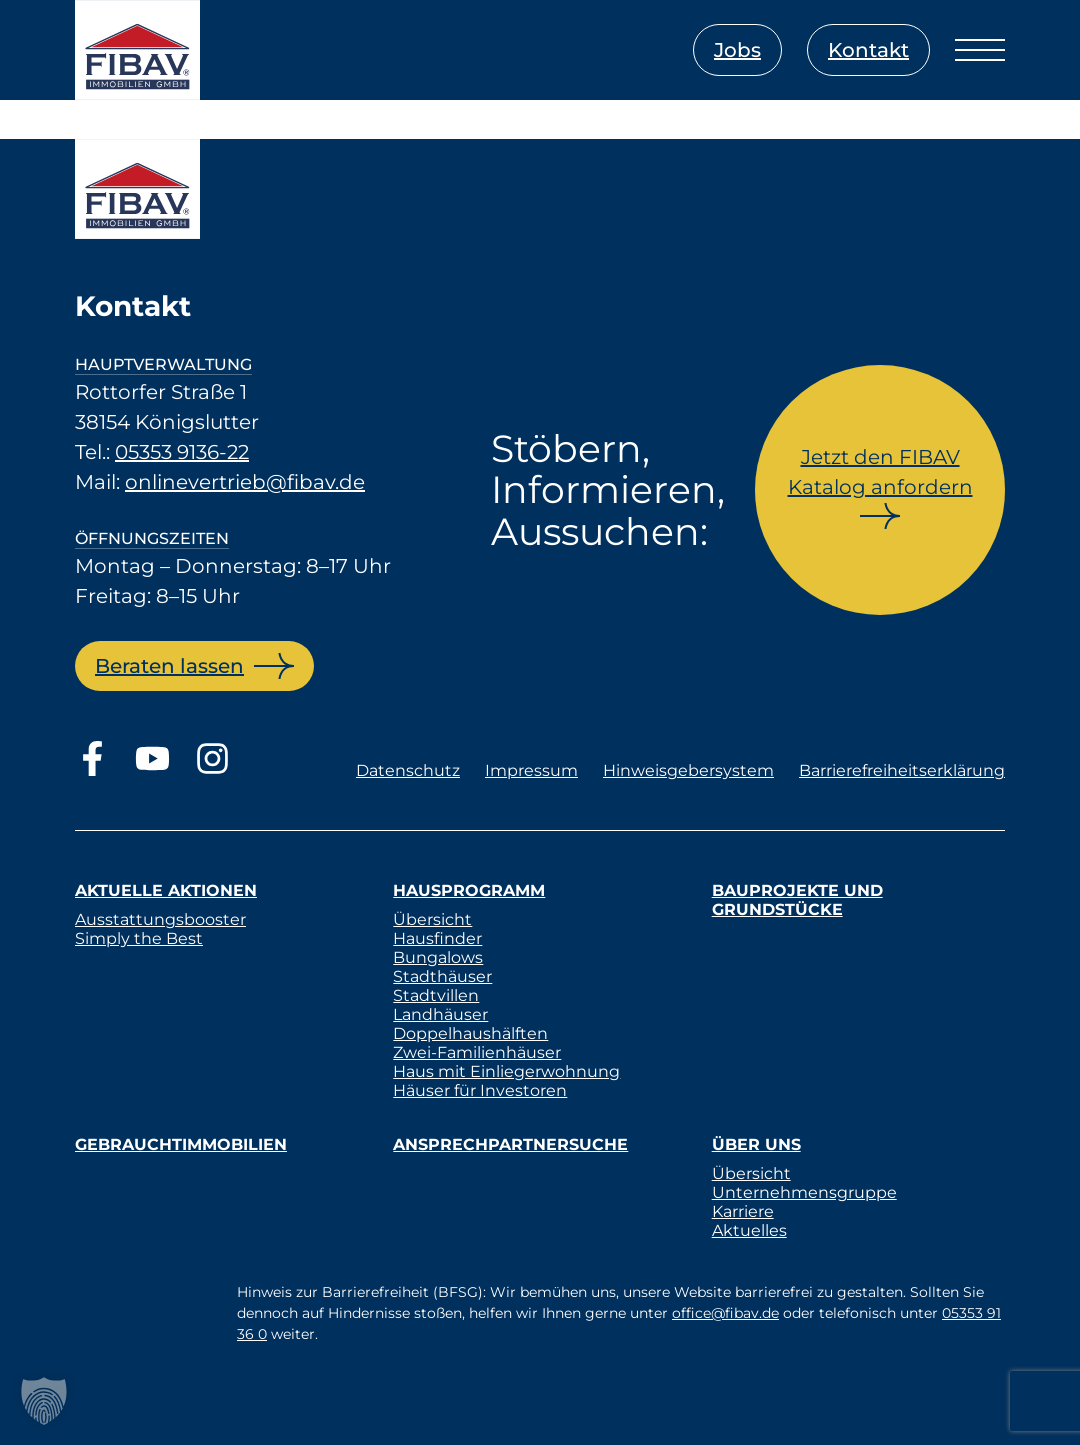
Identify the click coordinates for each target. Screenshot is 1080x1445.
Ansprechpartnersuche (510, 1144)
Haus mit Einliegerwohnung (506, 1071)
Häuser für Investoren (480, 1090)
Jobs (737, 50)
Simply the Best (139, 938)
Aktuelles (749, 1230)
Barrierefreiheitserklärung (902, 770)
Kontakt (868, 50)
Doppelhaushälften (470, 1033)
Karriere (743, 1211)
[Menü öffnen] (980, 50)
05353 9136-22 (182, 452)
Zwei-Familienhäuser (477, 1052)
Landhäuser (440, 1014)
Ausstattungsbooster (160, 919)
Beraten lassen (169, 666)
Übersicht (432, 919)
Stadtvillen (436, 995)
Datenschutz (408, 770)
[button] (44, 1401)
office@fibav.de (725, 1313)
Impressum (531, 770)
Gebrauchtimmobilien (181, 1144)
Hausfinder (437, 938)
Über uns (756, 1144)
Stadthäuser (442, 976)
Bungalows (438, 957)
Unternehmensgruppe (804, 1192)
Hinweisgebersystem (688, 770)
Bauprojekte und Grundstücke (797, 900)
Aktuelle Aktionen (166, 890)
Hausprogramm (469, 890)
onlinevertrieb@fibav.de (245, 482)
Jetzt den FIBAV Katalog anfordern (880, 472)
